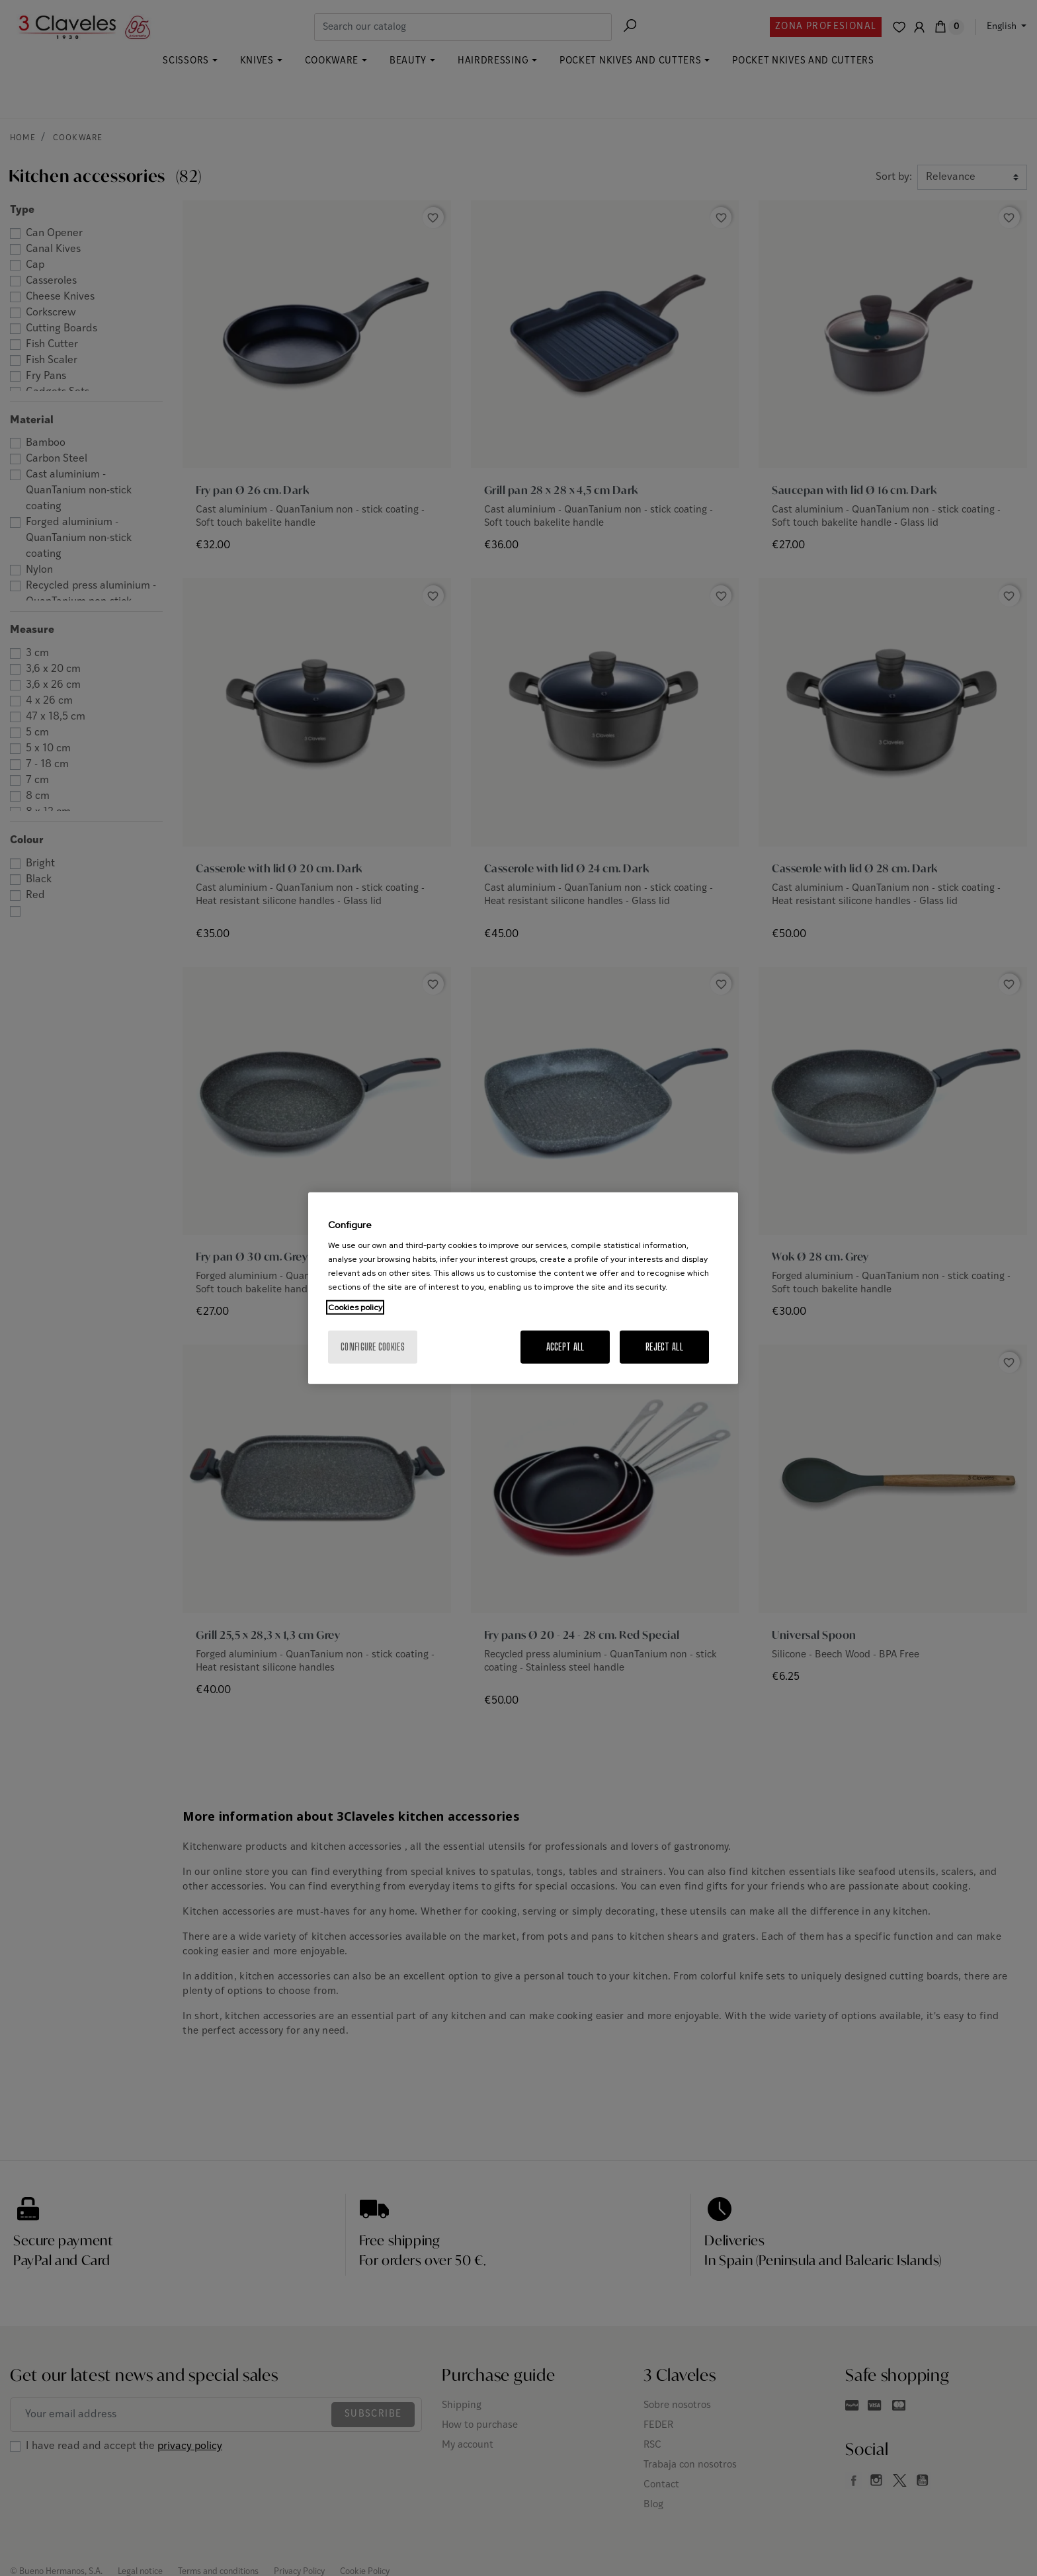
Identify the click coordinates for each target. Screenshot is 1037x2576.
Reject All (664, 1346)
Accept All (565, 1346)
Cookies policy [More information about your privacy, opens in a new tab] (355, 1307)
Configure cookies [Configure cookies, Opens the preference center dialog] (373, 1346)
